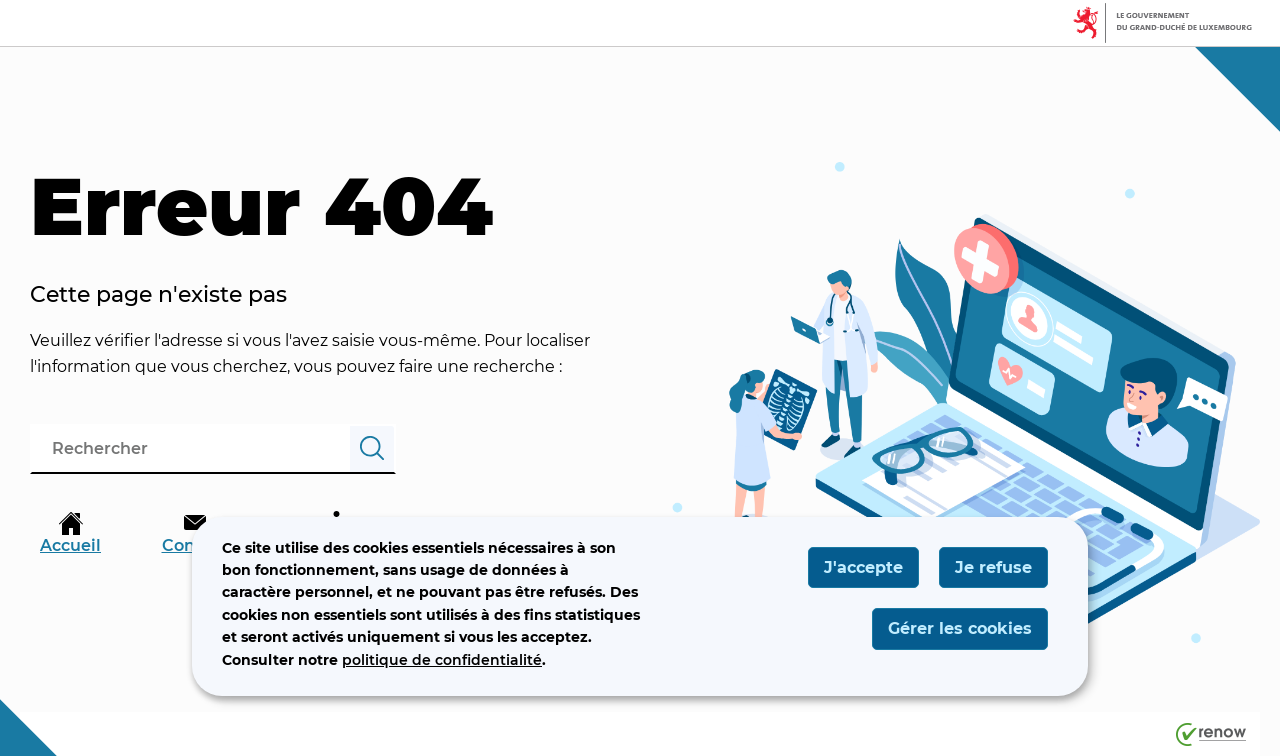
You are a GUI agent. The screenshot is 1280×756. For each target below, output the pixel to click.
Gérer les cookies (960, 628)
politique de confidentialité (442, 660)
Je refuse (993, 567)
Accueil (70, 533)
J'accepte (863, 567)
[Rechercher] (372, 449)
